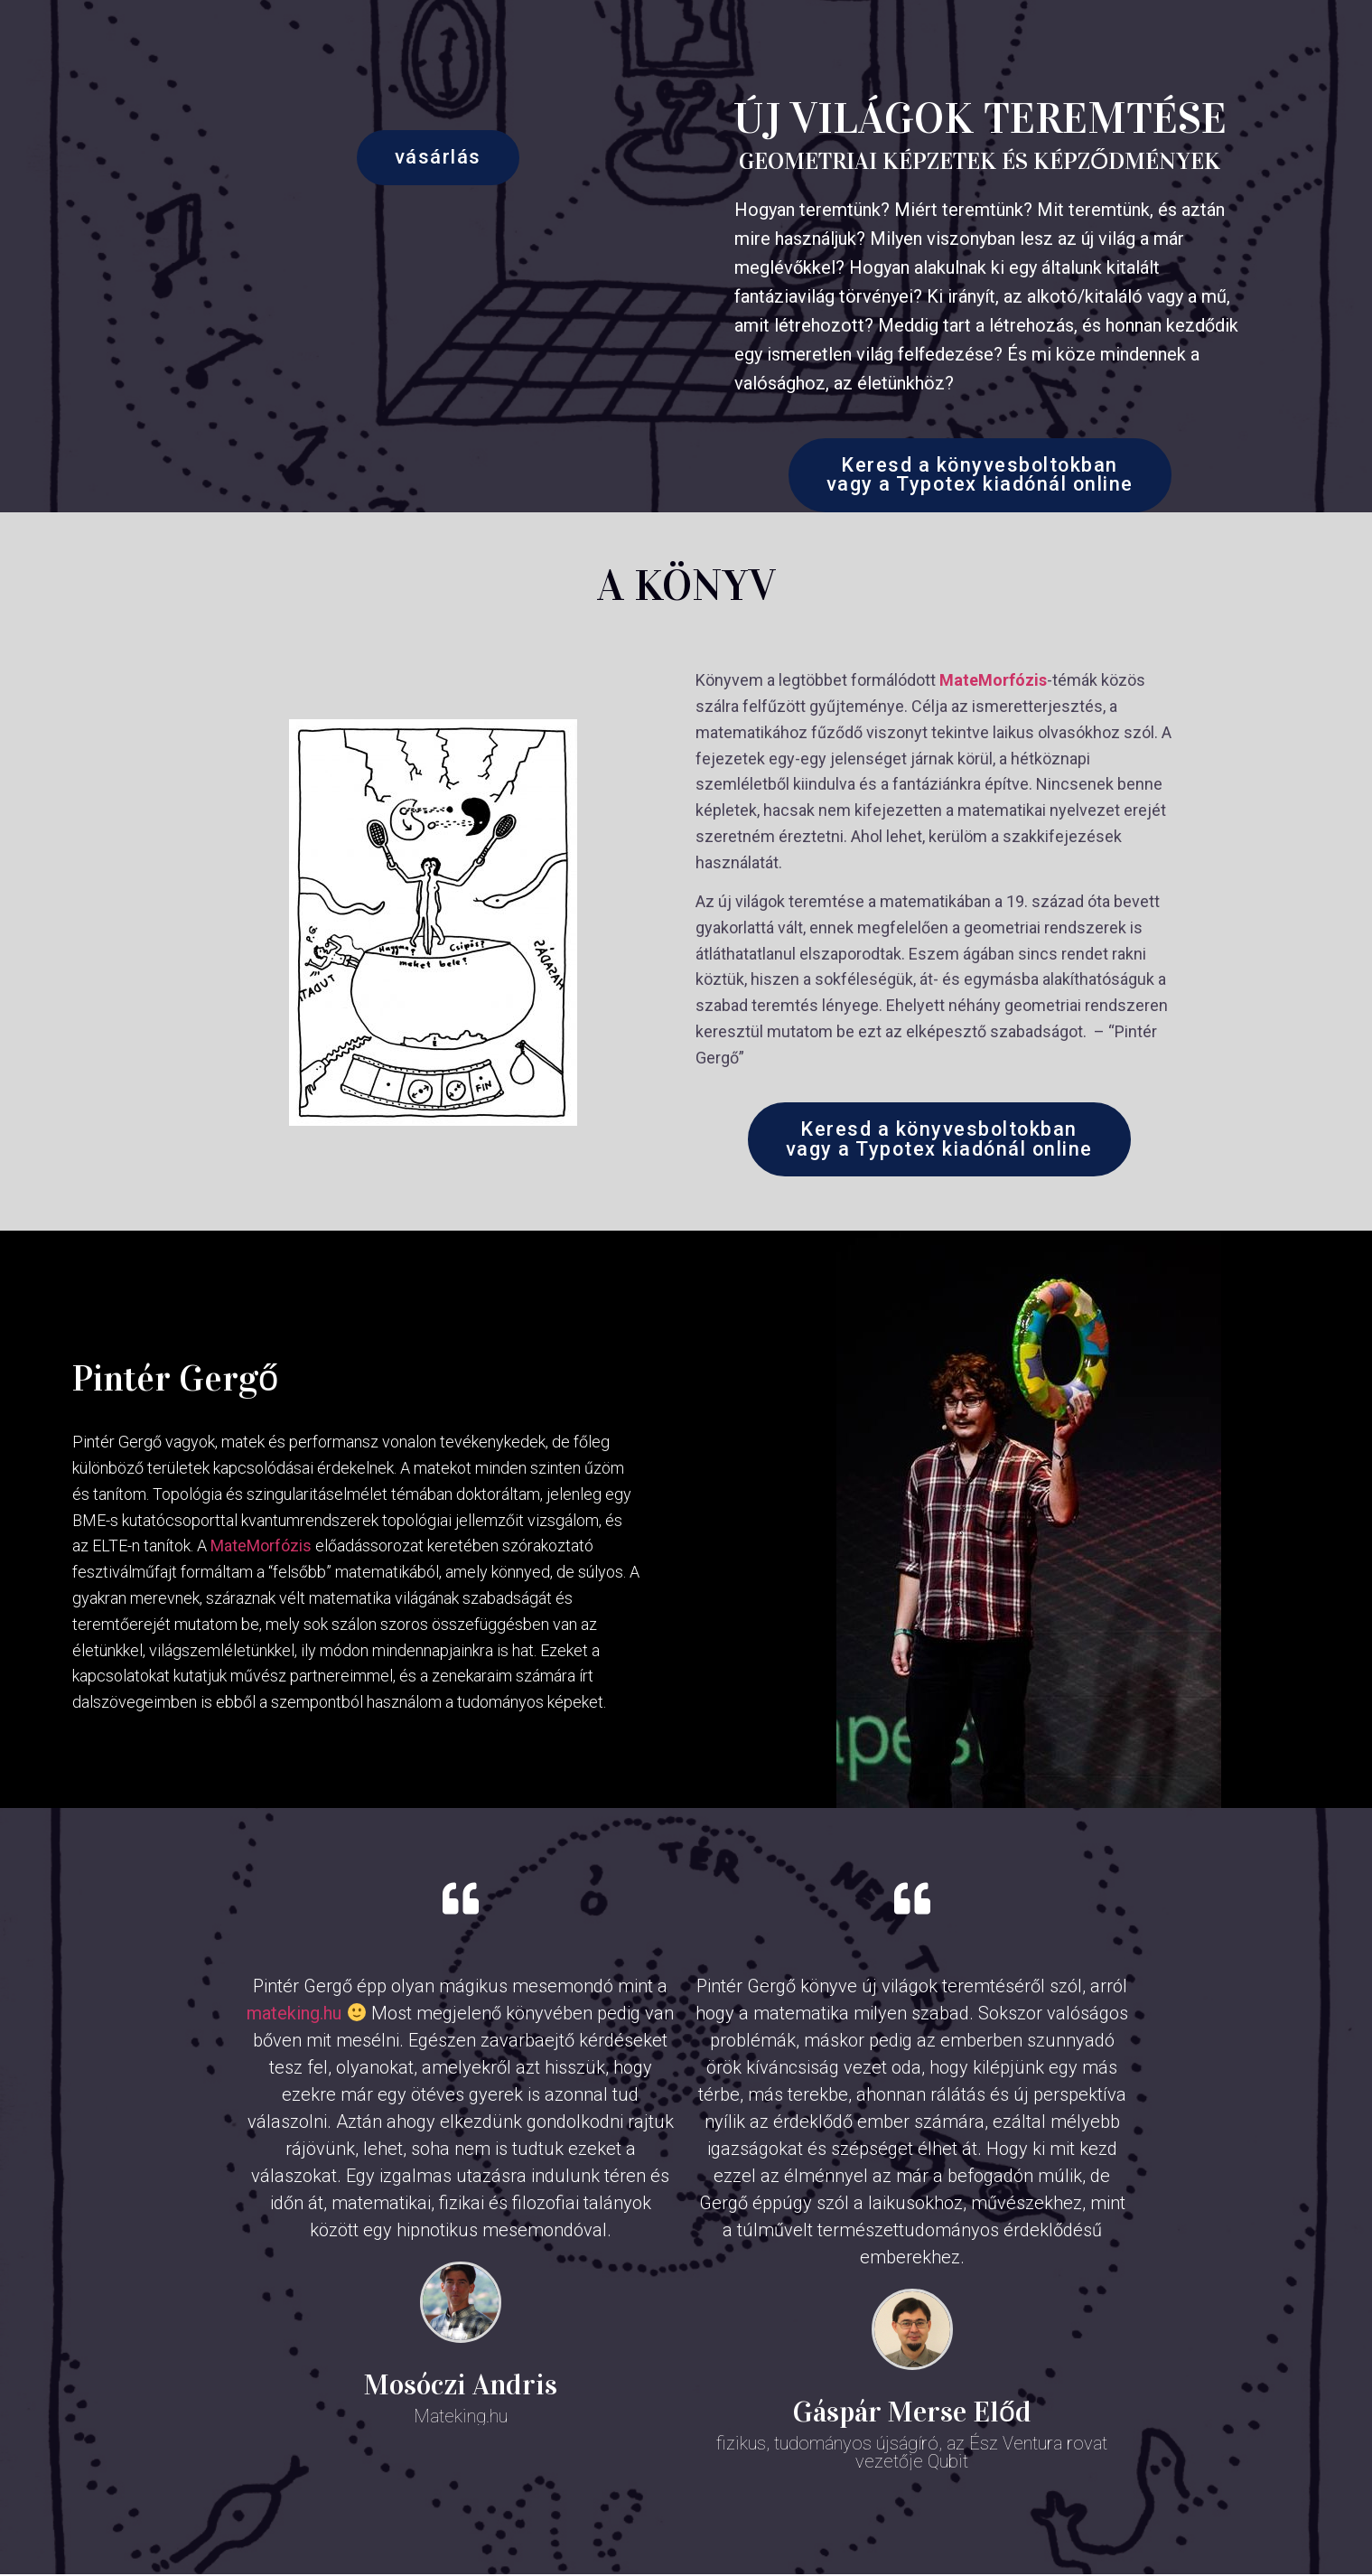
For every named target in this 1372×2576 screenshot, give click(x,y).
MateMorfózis (993, 680)
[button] (438, 157)
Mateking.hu (461, 2418)
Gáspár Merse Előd (911, 2413)
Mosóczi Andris (460, 2386)
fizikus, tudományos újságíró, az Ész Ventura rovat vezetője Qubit (911, 2454)
